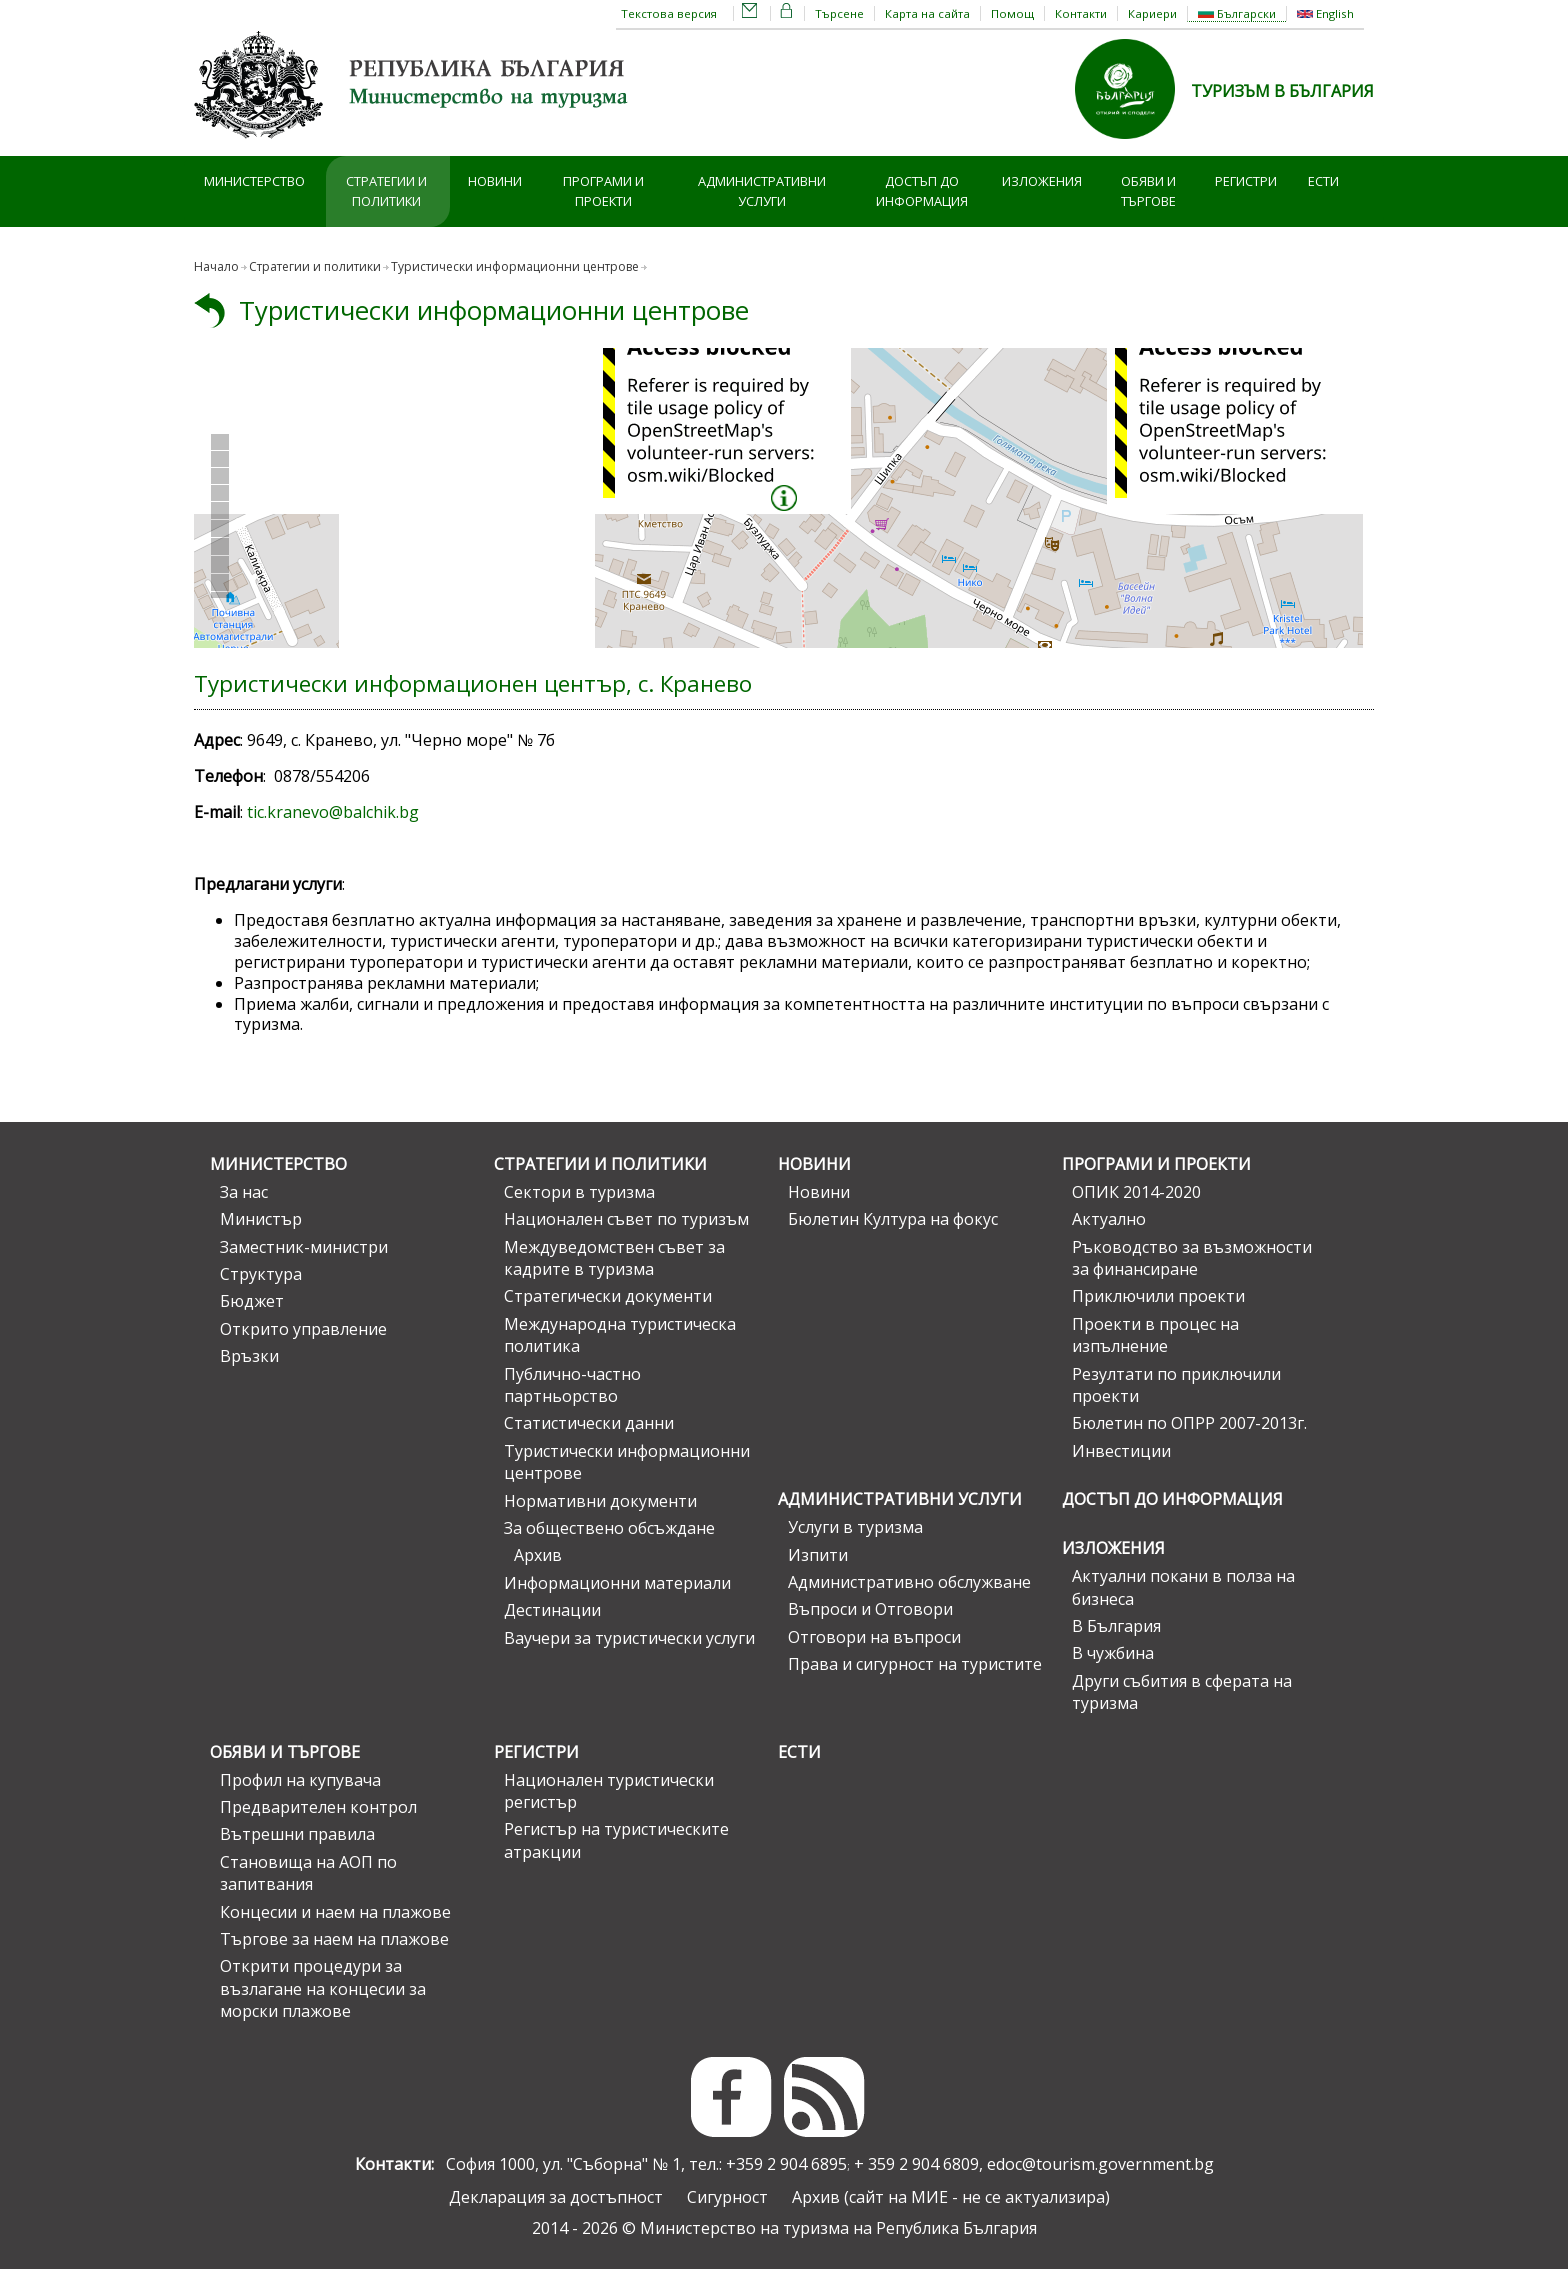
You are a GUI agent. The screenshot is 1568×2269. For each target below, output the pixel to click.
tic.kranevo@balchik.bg (333, 812)
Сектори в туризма (579, 1192)
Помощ (1012, 13)
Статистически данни (589, 1423)
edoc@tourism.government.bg (1100, 2164)
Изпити (818, 1555)
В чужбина (1113, 1653)
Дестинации (552, 1610)
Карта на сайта (927, 13)
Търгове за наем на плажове (334, 1939)
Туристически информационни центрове (494, 310)
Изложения (1042, 181)
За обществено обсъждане (609, 1528)
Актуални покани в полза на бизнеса (1183, 1587)
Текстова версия (669, 13)
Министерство (254, 181)
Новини (495, 181)
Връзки (249, 1356)
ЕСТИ (1323, 181)
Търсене (839, 13)
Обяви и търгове (1148, 191)
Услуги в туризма (855, 1527)
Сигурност (727, 2197)
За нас (244, 1192)
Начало (216, 266)
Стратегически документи (608, 1296)
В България (1116, 1626)
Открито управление (303, 1329)
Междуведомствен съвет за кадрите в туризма (614, 1258)
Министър (261, 1219)
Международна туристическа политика (620, 1335)
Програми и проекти (603, 191)
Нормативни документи (600, 1501)
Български (1237, 13)
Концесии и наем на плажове (335, 1912)
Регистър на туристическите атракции (616, 1840)
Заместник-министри (304, 1247)
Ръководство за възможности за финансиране (1192, 1258)
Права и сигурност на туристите (915, 1664)
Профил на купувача (300, 1780)
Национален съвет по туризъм (626, 1219)
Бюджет (252, 1301)
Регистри (1246, 181)
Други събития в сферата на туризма (1182, 1692)
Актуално (1109, 1219)
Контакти (1081, 13)
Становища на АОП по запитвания (308, 1873)
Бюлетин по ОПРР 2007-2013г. (1189, 1423)
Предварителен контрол (318, 1807)
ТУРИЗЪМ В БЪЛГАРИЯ (1282, 91)
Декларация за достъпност (556, 2197)
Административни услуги (762, 191)
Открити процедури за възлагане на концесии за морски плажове (323, 1988)
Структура (261, 1274)
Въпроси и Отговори (870, 1609)
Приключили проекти (1158, 1296)
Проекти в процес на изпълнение (1155, 1335)
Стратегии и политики (386, 191)
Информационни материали (617, 1583)
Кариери (1152, 13)
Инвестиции (1121, 1451)
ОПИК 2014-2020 (1136, 1192)
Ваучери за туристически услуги (629, 1638)
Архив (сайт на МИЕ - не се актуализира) (951, 2197)
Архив (538, 1555)
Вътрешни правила (297, 1834)
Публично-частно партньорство (572, 1385)
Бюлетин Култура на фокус (893, 1219)
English (1325, 13)
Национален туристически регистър (609, 1791)
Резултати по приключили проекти (1176, 1385)
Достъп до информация (922, 191)
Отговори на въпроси (874, 1637)
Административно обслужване (909, 1582)
